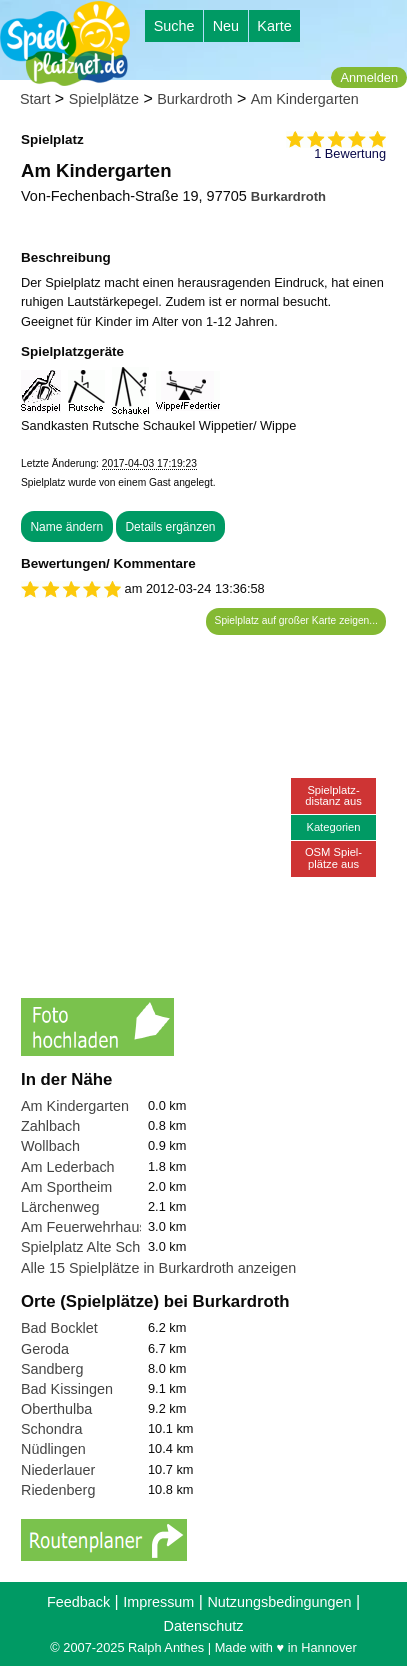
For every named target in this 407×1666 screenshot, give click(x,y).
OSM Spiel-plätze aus (333, 857)
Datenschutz (204, 1626)
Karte (274, 26)
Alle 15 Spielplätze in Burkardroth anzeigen (158, 1268)
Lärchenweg (60, 1207)
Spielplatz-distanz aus (333, 795)
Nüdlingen (53, 1449)
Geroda (45, 1349)
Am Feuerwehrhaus (84, 1227)
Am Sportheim (66, 1187)
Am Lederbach (68, 1167)
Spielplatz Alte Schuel (90, 1247)
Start (35, 99)
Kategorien (333, 827)
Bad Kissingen (67, 1389)
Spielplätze (104, 99)
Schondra (52, 1429)
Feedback (78, 1602)
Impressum (158, 1602)
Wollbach (50, 1146)
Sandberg (52, 1369)
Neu (226, 26)
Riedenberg (58, 1490)
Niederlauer (58, 1470)
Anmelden (369, 77)
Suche (174, 26)
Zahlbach (50, 1126)
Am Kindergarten (305, 99)
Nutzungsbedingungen (279, 1602)
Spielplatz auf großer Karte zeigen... (296, 620)
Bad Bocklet (59, 1328)
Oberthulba (56, 1409)
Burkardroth (194, 99)
